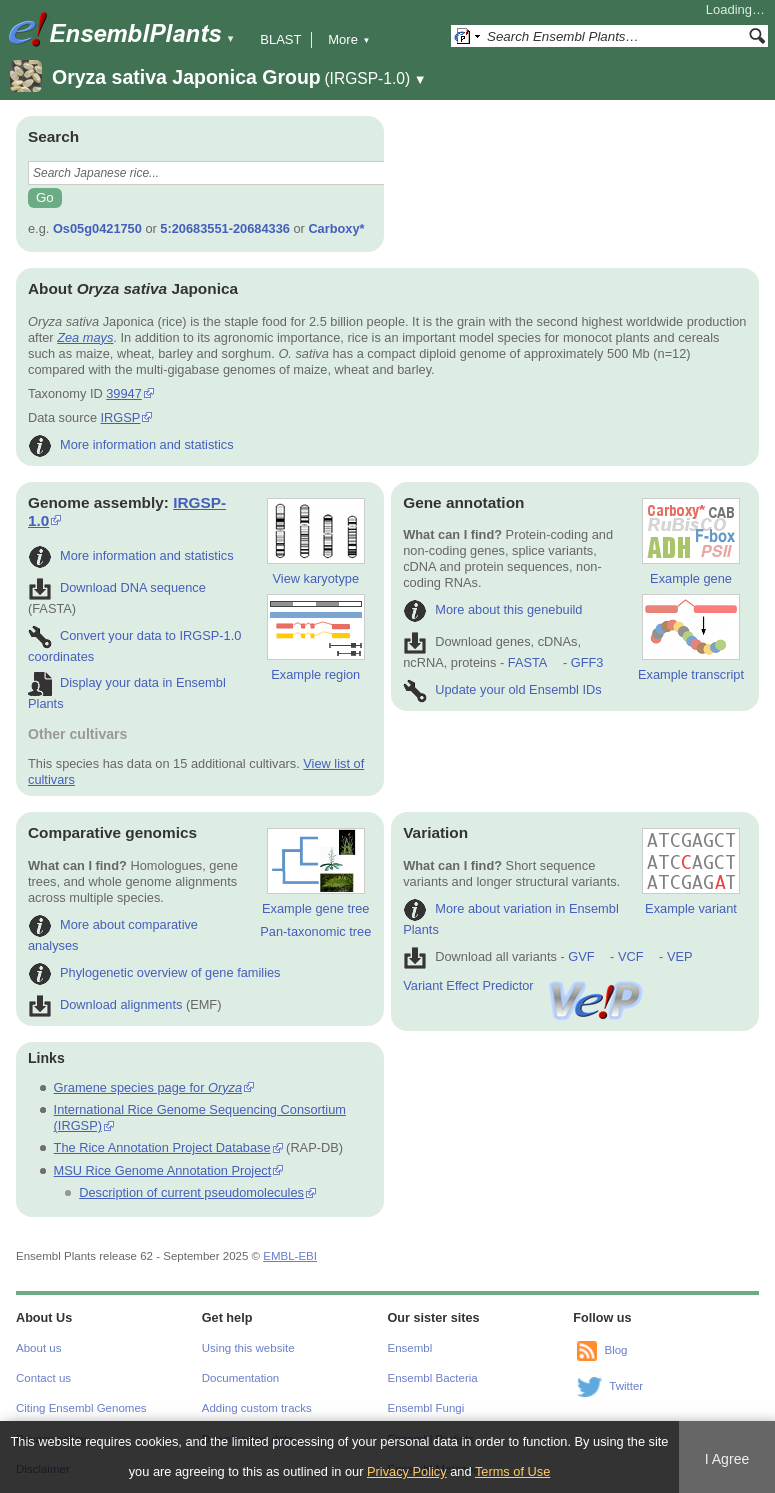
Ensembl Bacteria (433, 1378)
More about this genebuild (492, 609)
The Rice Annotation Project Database (162, 1147)
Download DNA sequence (117, 587)
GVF (581, 956)
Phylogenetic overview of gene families (154, 972)
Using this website (248, 1348)
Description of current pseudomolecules (191, 1192)
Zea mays (85, 337)
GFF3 (586, 662)
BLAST (280, 39)
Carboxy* (336, 228)
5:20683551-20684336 (225, 228)
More (349, 39)
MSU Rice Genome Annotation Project (163, 1170)
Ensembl (410, 1348)
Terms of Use (512, 1471)
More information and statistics (131, 444)
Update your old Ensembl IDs (502, 689)
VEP (680, 956)
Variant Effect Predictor (524, 985)
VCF (631, 956)
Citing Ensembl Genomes (81, 1408)
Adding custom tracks (257, 1408)
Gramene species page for (148, 1087)
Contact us (43, 1378)
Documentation (240, 1378)
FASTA (527, 662)
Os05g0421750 (97, 228)
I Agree (727, 1459)
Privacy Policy (407, 1471)
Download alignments (105, 1004)
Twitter (626, 1386)
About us (38, 1348)
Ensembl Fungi (426, 1408)
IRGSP (121, 417)
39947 (124, 393)
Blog (615, 1350)
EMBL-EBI (290, 1256)
